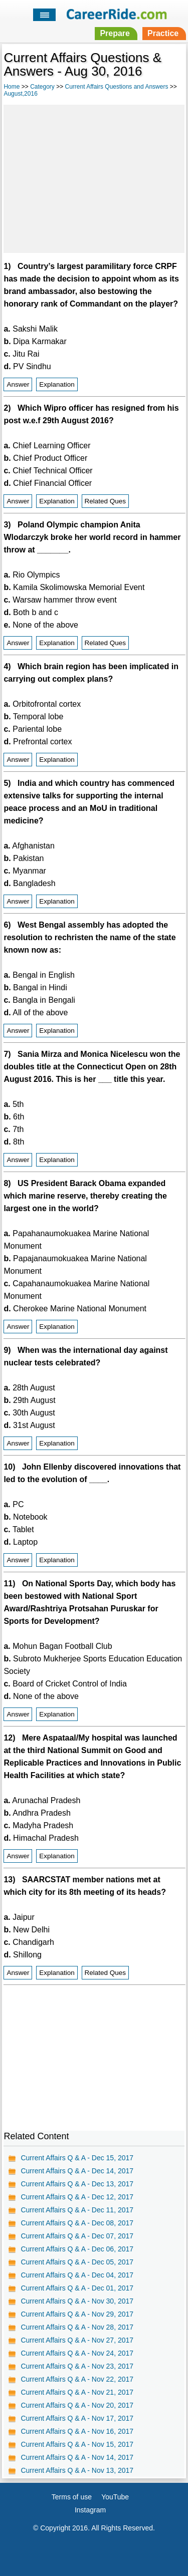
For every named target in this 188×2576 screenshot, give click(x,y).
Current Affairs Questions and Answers (116, 86)
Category (42, 86)
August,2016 (20, 93)
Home (12, 86)
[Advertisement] (94, 177)
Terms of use (72, 2497)
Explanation (57, 384)
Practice (162, 33)
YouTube (115, 2497)
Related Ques (105, 501)
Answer (18, 384)
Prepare (115, 33)
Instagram (90, 2510)
